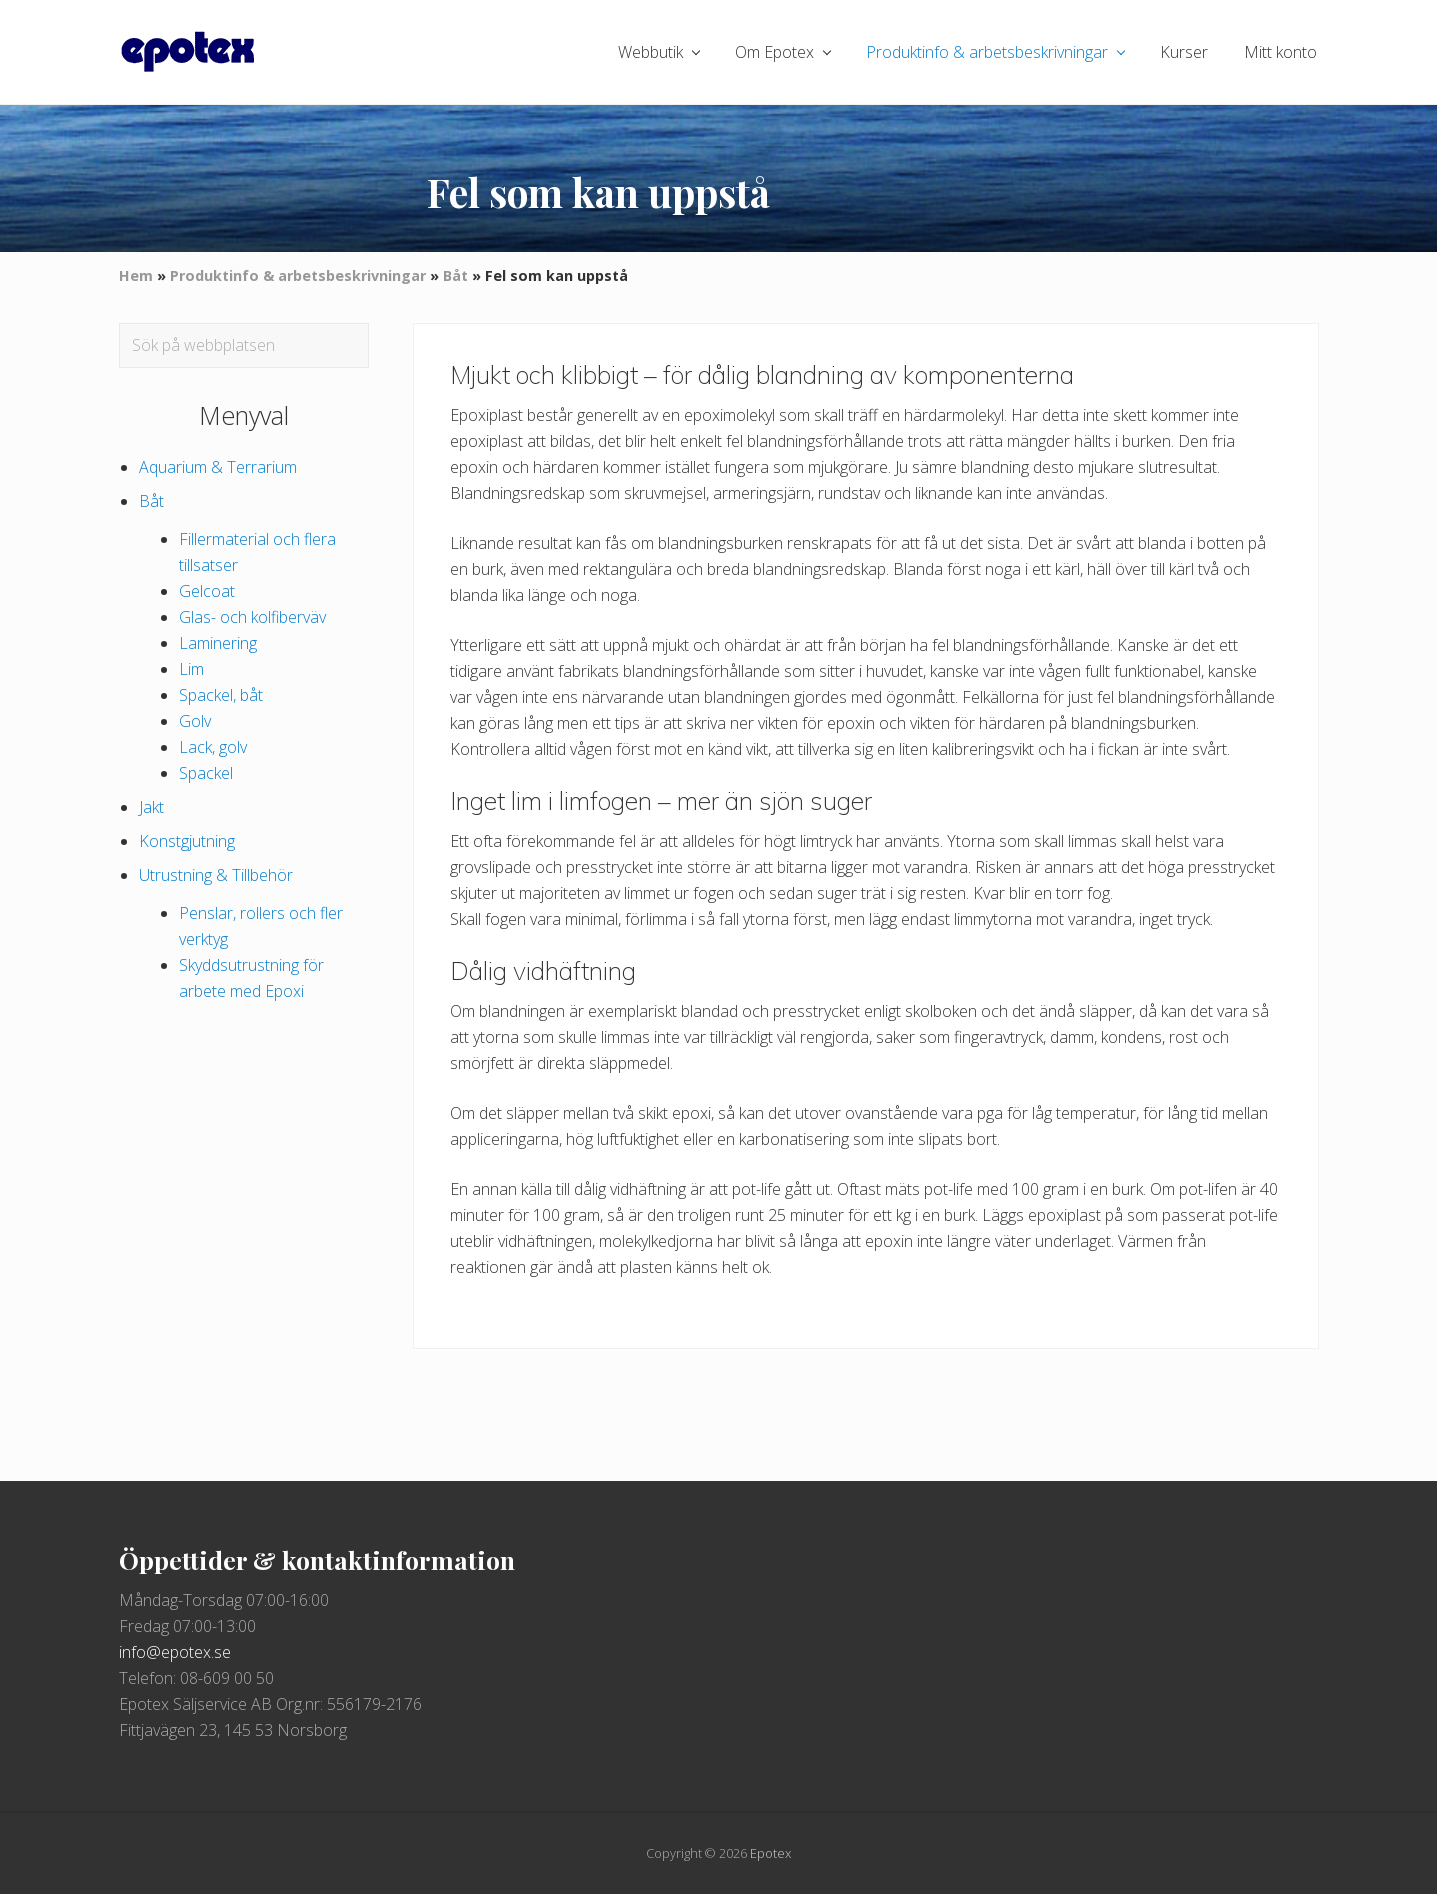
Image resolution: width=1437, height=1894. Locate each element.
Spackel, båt (221, 695)
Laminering (218, 643)
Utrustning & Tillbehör (216, 875)
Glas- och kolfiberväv (252, 617)
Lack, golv (213, 747)
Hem (136, 275)
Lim (191, 669)
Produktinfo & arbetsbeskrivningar (298, 275)
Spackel (206, 773)
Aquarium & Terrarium (218, 467)
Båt (455, 275)
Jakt (151, 807)
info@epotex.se (175, 1652)
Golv (195, 721)
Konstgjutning (187, 841)
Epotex (770, 1853)
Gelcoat (207, 591)
